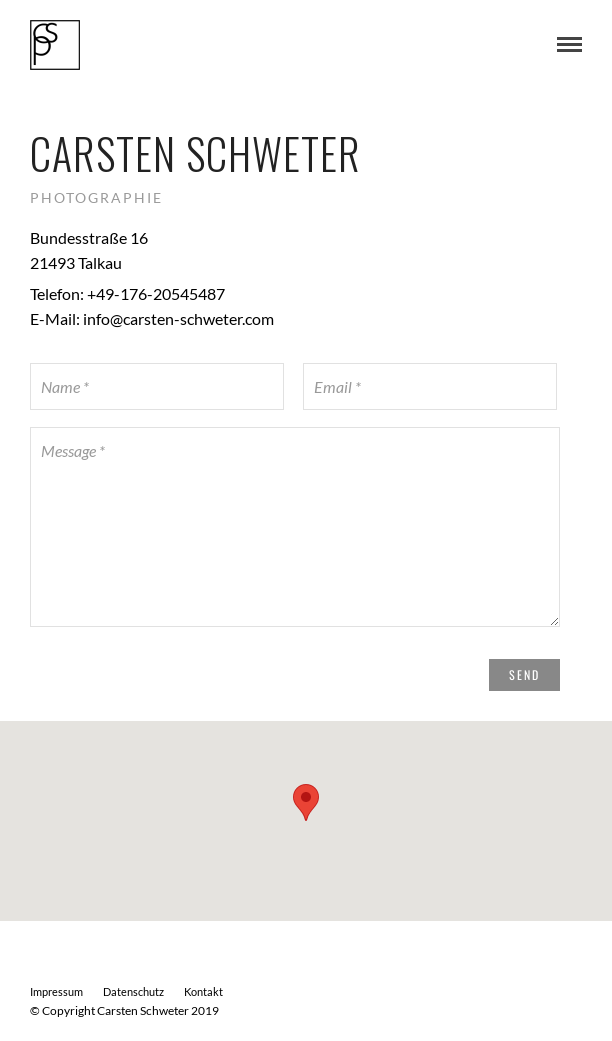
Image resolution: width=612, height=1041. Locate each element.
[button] (306, 802)
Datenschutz (133, 991)
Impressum (56, 991)
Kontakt (203, 991)
